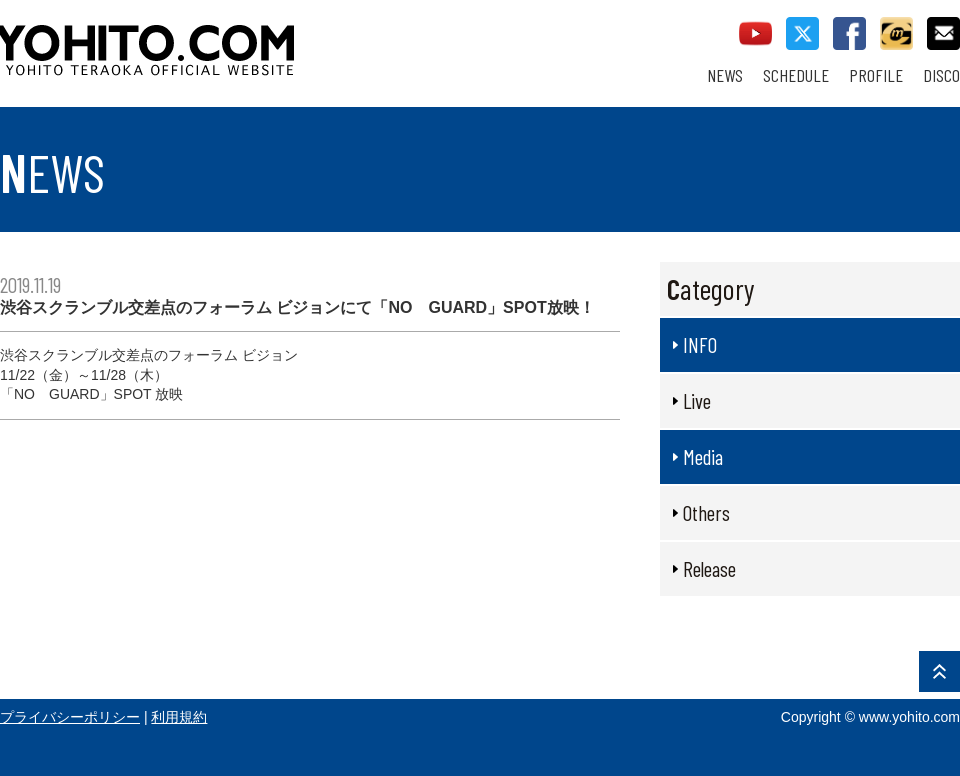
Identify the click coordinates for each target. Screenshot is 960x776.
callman (896, 33)
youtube (755, 33)
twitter (802, 33)
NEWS (725, 75)
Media (703, 456)
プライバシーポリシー (70, 717)
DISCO (941, 75)
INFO (700, 344)
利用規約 (179, 717)
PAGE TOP (939, 671)
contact (943, 33)
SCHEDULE (796, 75)
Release (709, 568)
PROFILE (876, 75)
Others (706, 512)
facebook (849, 33)
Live (697, 400)
